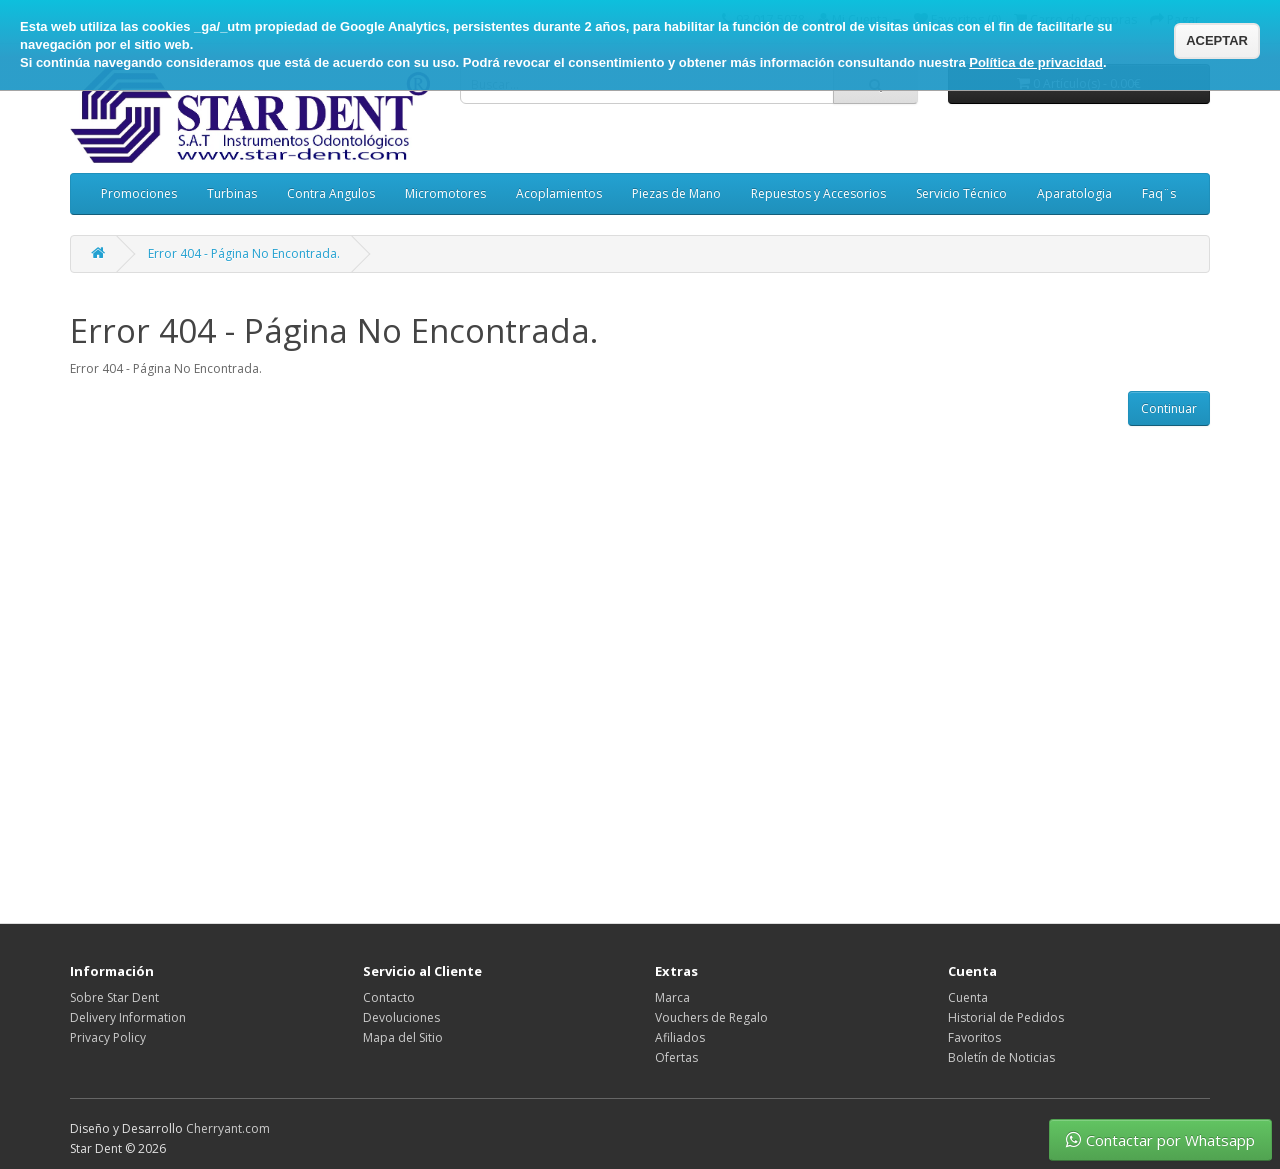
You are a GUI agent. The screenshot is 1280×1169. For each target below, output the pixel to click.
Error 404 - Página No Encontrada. (244, 253)
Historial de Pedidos (1006, 1017)
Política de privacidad (1036, 62)
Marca (672, 997)
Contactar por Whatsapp (1160, 1140)
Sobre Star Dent (114, 997)
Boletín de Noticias (1001, 1057)
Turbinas (232, 193)
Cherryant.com (228, 1128)
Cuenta (968, 997)
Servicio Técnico (961, 193)
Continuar (1169, 408)
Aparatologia (1074, 193)
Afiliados (680, 1037)
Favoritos (974, 1037)
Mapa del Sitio (403, 1037)
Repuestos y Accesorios (818, 193)
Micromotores (445, 193)
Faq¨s (1159, 193)
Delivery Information (128, 1017)
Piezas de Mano (676, 193)
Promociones (139, 193)
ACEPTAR (1217, 40)
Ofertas (676, 1057)
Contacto (389, 997)
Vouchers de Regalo (711, 1017)
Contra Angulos (331, 193)
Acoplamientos (559, 193)
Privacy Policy (108, 1037)
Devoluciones (401, 1017)
